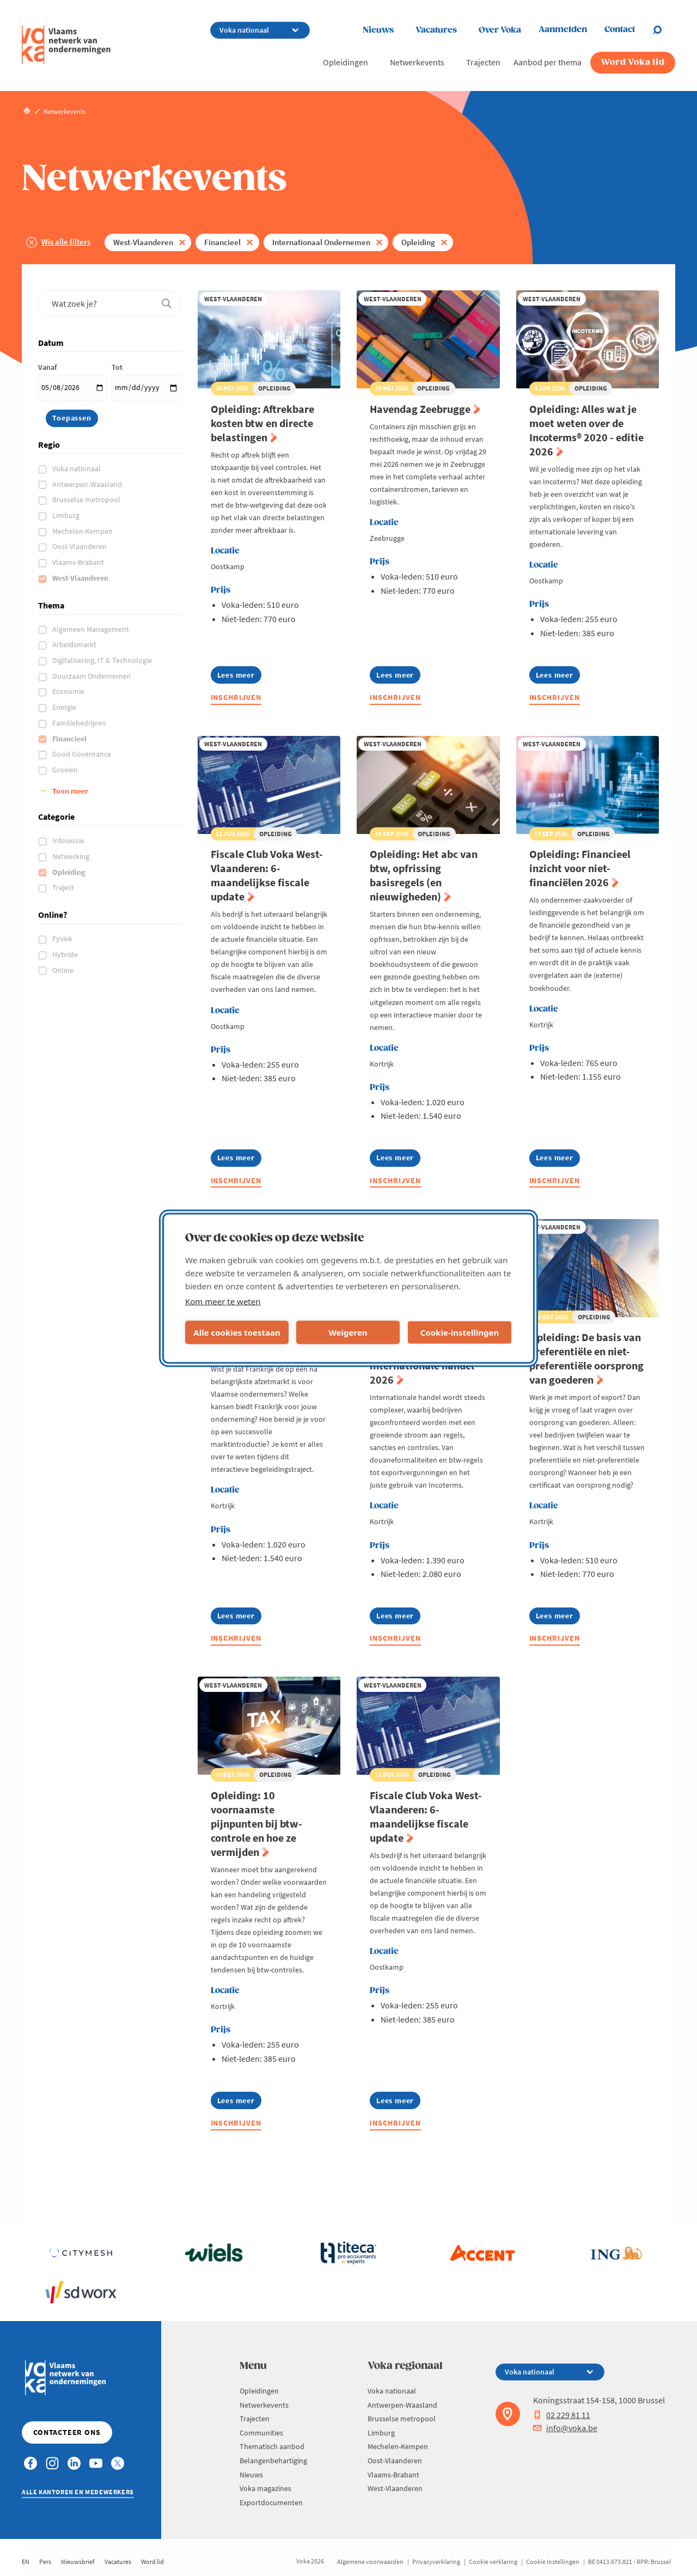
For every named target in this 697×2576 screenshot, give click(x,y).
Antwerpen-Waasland (88, 484)
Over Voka (500, 30)
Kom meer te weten (223, 1300)
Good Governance (82, 754)
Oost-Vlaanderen (80, 546)
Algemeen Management (91, 629)
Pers (45, 2561)
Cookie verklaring (493, 2561)
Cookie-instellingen (459, 1332)
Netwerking (71, 856)
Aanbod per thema (547, 62)
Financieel (222, 242)
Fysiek (63, 938)
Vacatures (436, 30)
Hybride (66, 954)
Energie (65, 707)
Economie (69, 691)
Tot (117, 367)
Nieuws (378, 30)
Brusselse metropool (87, 499)
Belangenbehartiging (273, 2460)
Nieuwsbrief (78, 2561)
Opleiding (418, 242)
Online (63, 970)
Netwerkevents (417, 62)
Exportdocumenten (271, 2502)
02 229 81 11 (561, 2414)
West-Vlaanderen (143, 242)
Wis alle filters (65, 241)
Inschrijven (236, 697)
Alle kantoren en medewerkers (78, 2492)
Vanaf (47, 367)
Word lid (152, 2561)
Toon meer (70, 791)
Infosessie (69, 840)
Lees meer (239, 677)
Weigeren (347, 1332)
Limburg (66, 515)
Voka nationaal (77, 468)
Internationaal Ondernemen (321, 242)
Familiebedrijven (80, 723)
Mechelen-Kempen (83, 531)
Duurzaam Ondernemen (92, 676)
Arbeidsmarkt (75, 644)
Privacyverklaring (436, 2561)
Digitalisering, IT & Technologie (103, 660)
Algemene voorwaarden (370, 2561)
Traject (64, 887)
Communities (261, 2433)
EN (25, 2561)
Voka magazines (265, 2488)
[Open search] (663, 30)
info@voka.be (565, 2427)
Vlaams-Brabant (79, 562)
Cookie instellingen (552, 2561)
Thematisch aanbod (272, 2446)
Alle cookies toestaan (236, 1332)
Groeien (66, 770)
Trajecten (483, 62)
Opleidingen (345, 62)
